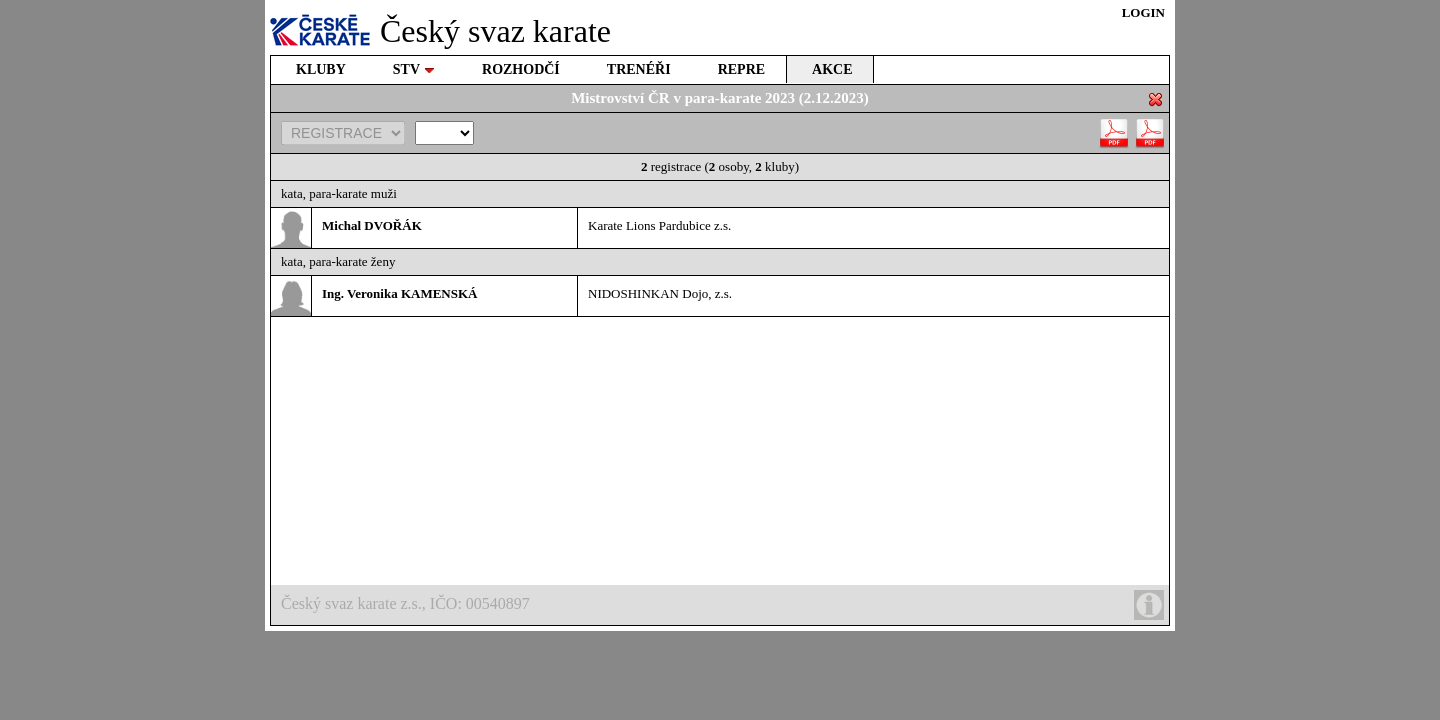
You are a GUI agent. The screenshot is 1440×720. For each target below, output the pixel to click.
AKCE (832, 69)
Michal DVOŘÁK (372, 225)
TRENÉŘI (639, 69)
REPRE (741, 69)
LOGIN (1143, 12)
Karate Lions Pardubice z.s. (659, 225)
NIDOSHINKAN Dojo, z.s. (660, 293)
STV (414, 69)
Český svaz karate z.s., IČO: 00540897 (722, 605)
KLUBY (321, 69)
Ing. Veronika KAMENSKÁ (399, 293)
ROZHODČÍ (521, 69)
